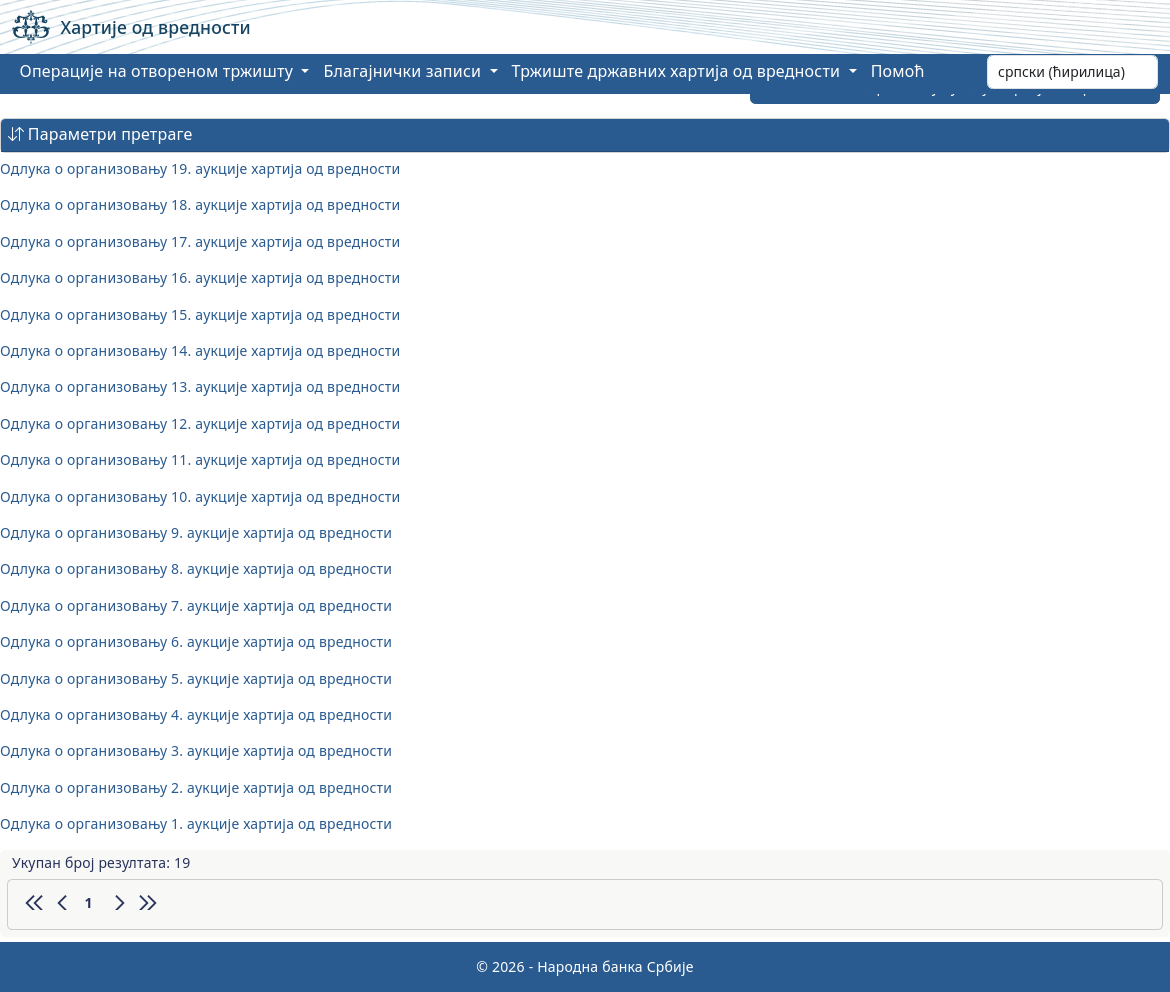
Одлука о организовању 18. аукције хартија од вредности (200, 204)
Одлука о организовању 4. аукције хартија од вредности (196, 714)
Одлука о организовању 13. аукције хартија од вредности (200, 386)
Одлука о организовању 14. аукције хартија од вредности (200, 350)
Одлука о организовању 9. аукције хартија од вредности (196, 532)
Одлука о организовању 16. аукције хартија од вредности (200, 277)
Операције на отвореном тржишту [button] (159, 71)
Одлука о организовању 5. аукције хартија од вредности (196, 678)
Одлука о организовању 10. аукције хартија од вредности (200, 496)
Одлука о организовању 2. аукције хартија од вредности (196, 787)
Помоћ (898, 71)
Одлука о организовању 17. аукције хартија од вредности (200, 241)
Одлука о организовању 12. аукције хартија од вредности (200, 423)
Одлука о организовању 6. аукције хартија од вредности (196, 641)
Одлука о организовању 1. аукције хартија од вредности (196, 823)
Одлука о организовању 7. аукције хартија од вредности (196, 605)
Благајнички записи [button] (404, 71)
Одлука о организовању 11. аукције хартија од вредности (200, 459)
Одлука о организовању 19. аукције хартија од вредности (200, 168)
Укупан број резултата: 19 (101, 862)
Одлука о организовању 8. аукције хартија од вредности (196, 568)
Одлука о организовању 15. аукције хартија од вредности (200, 314)
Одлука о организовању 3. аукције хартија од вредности (196, 750)
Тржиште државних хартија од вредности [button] (678, 71)
